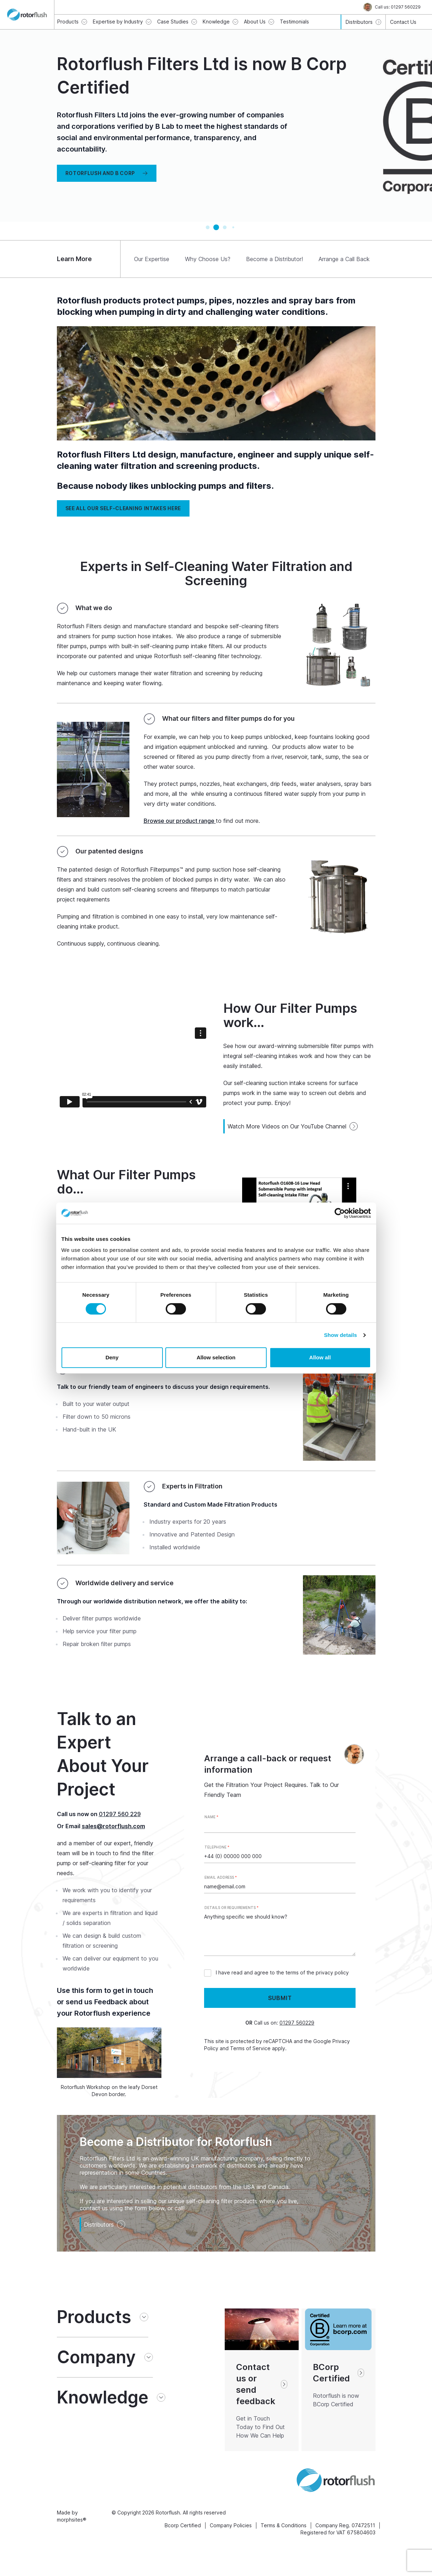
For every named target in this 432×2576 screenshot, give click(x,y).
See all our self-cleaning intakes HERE (123, 508)
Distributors (104, 2224)
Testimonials (294, 21)
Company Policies (231, 2525)
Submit (280, 1997)
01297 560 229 (120, 1814)
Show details (340, 1335)
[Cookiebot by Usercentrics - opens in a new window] (340, 1213)
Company (96, 2357)
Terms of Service (250, 2048)
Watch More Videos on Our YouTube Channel (293, 1126)
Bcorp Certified (183, 2525)
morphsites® (71, 2520)
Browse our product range (180, 820)
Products (94, 2317)
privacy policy (332, 1972)
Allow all (320, 1357)
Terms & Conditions (283, 2525)
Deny (112, 1357)
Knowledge (102, 2397)
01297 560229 (296, 2023)
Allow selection (216, 1357)
